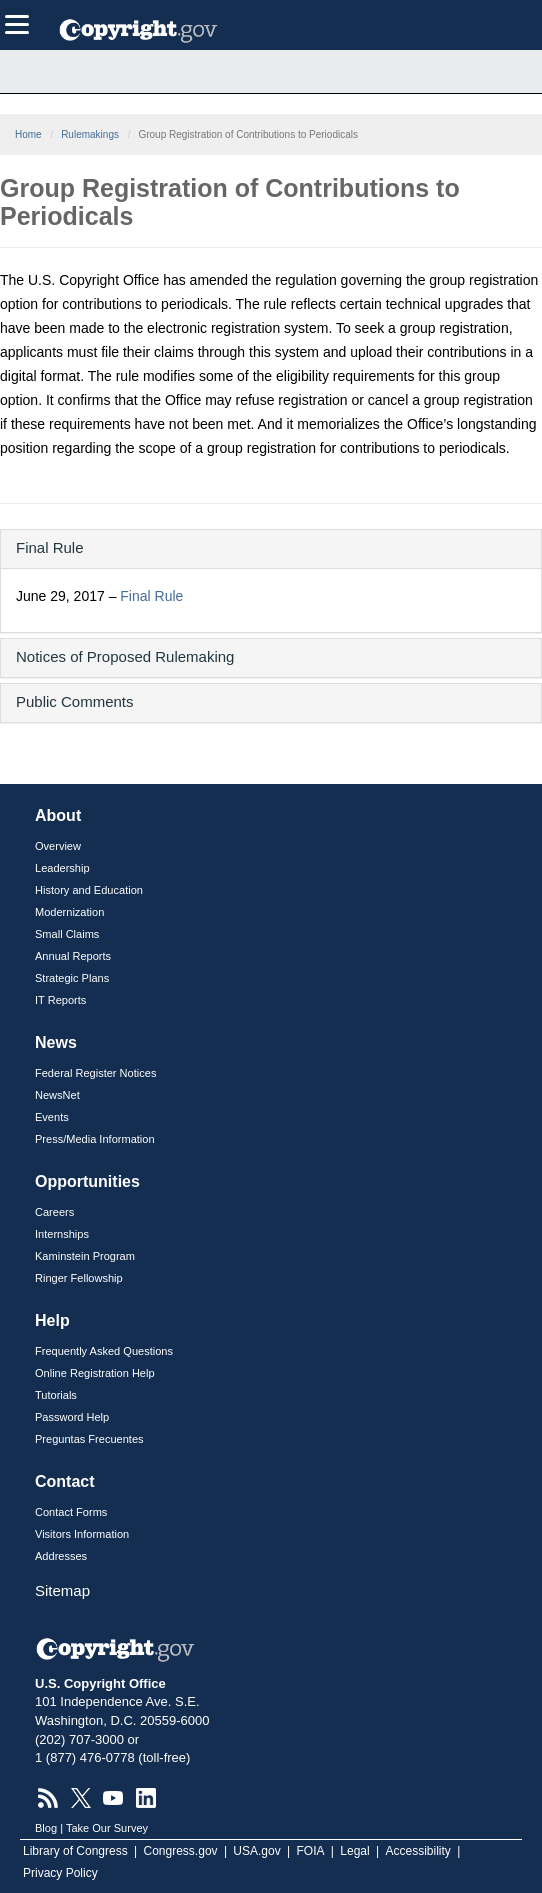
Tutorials (56, 1395)
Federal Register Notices (95, 1073)
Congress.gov (181, 1851)
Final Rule (151, 596)
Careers (54, 1212)
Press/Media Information (95, 1139)
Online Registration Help (95, 1373)
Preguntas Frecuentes (89, 1439)
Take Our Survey (107, 1828)
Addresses (61, 1556)
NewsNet (57, 1095)
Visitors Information (82, 1534)
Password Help (72, 1417)
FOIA (311, 1851)
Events (52, 1117)
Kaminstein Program (85, 1256)
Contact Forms (71, 1512)
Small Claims (67, 934)
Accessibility (418, 1851)
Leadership (62, 868)
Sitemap (62, 1590)
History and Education (89, 890)
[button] (271, 547)
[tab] (271, 549)
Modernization (69, 912)
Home (28, 134)
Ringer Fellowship (79, 1278)
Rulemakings (90, 134)
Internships (62, 1234)
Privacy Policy (60, 1873)
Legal (354, 1851)
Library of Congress (75, 1851)
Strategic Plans (72, 978)
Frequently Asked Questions (104, 1351)
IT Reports (60, 1000)
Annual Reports (73, 956)
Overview (58, 846)
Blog (46, 1828)
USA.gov (256, 1851)
